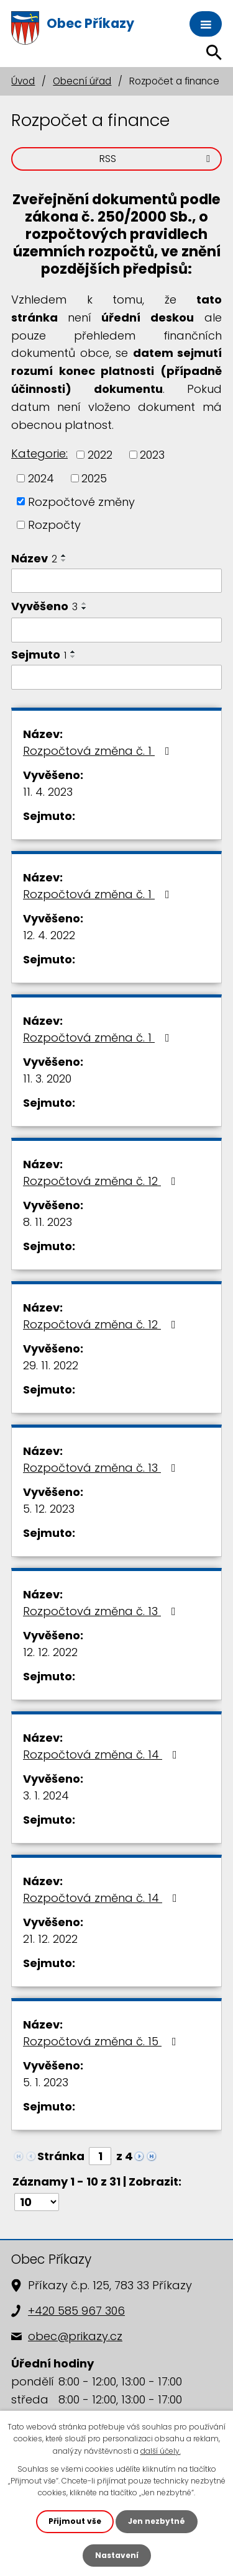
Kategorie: (39, 453)
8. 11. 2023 (47, 1222)
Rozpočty (54, 525)
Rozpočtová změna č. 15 (102, 2041)
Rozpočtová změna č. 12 (102, 1181)
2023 (152, 454)
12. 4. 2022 (49, 935)
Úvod (23, 81)
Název (34, 558)
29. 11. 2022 (50, 1365)
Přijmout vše (74, 2521)
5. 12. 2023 (49, 1508)
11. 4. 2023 (48, 791)
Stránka (61, 2156)
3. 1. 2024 (46, 1795)
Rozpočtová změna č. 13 (102, 1467)
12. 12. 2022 (50, 1652)
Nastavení (117, 2555)
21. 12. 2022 (50, 1939)
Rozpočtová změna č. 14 (102, 1754)
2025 (94, 478)
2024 (41, 478)
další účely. (160, 2451)
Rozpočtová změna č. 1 (99, 751)
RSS (156, 158)
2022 (100, 454)
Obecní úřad (82, 81)
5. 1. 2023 (45, 2082)
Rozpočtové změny (81, 501)
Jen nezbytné (156, 2521)
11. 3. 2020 (47, 1078)
